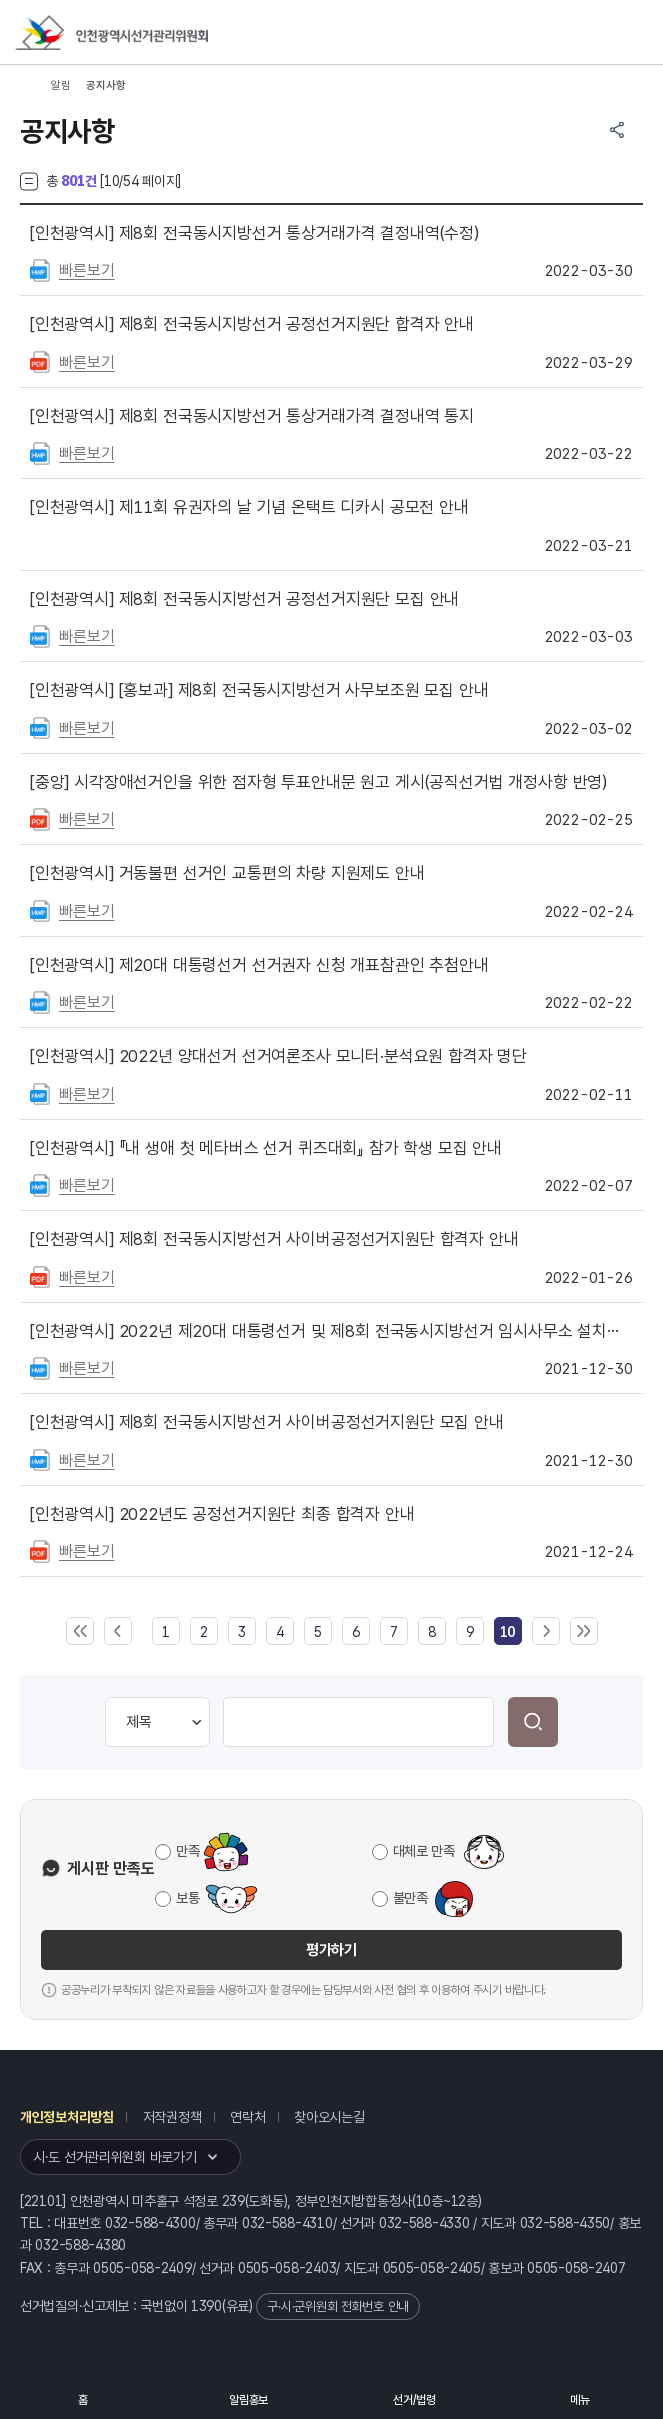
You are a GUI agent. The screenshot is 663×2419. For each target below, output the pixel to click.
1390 (206, 2306)
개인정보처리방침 (67, 2117)
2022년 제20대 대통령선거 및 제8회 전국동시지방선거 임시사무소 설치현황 (331, 1331)
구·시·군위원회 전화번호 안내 (338, 2306)
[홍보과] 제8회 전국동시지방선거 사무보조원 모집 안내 (259, 690)
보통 (187, 1898)
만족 (187, 1851)
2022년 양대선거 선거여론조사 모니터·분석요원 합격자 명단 (278, 1056)
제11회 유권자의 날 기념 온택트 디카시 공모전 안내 (249, 507)
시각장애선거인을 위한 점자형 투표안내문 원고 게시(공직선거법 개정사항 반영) (318, 782)
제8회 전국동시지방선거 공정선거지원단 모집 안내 (244, 599)
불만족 (410, 1898)
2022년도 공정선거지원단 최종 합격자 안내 (222, 1514)
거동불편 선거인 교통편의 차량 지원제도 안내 (227, 873)
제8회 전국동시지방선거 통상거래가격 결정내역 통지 (252, 416)
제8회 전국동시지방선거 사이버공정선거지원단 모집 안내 (267, 1422)
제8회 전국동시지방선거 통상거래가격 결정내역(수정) (254, 233)
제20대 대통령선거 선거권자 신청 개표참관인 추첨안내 (259, 965)
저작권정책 (172, 2117)
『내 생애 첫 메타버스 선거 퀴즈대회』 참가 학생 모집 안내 (266, 1148)
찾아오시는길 (329, 2117)
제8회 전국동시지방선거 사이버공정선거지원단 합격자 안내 (274, 1239)
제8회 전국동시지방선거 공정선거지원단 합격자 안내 (252, 324)
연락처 (247, 2117)
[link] (507, 1632)
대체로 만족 (424, 1851)
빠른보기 (86, 270)
